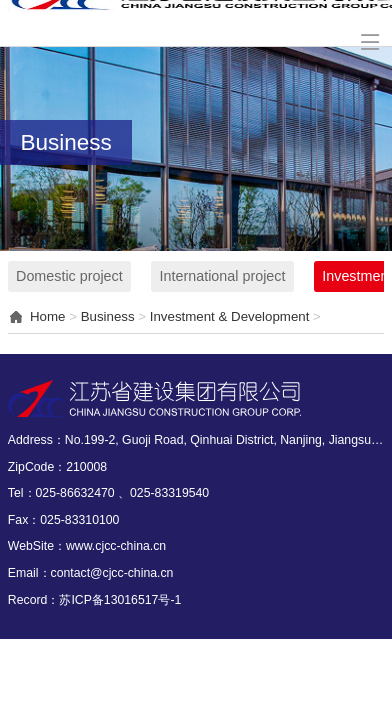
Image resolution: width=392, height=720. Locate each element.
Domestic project (69, 276)
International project (223, 276)
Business (108, 316)
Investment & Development (230, 316)
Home (47, 316)
